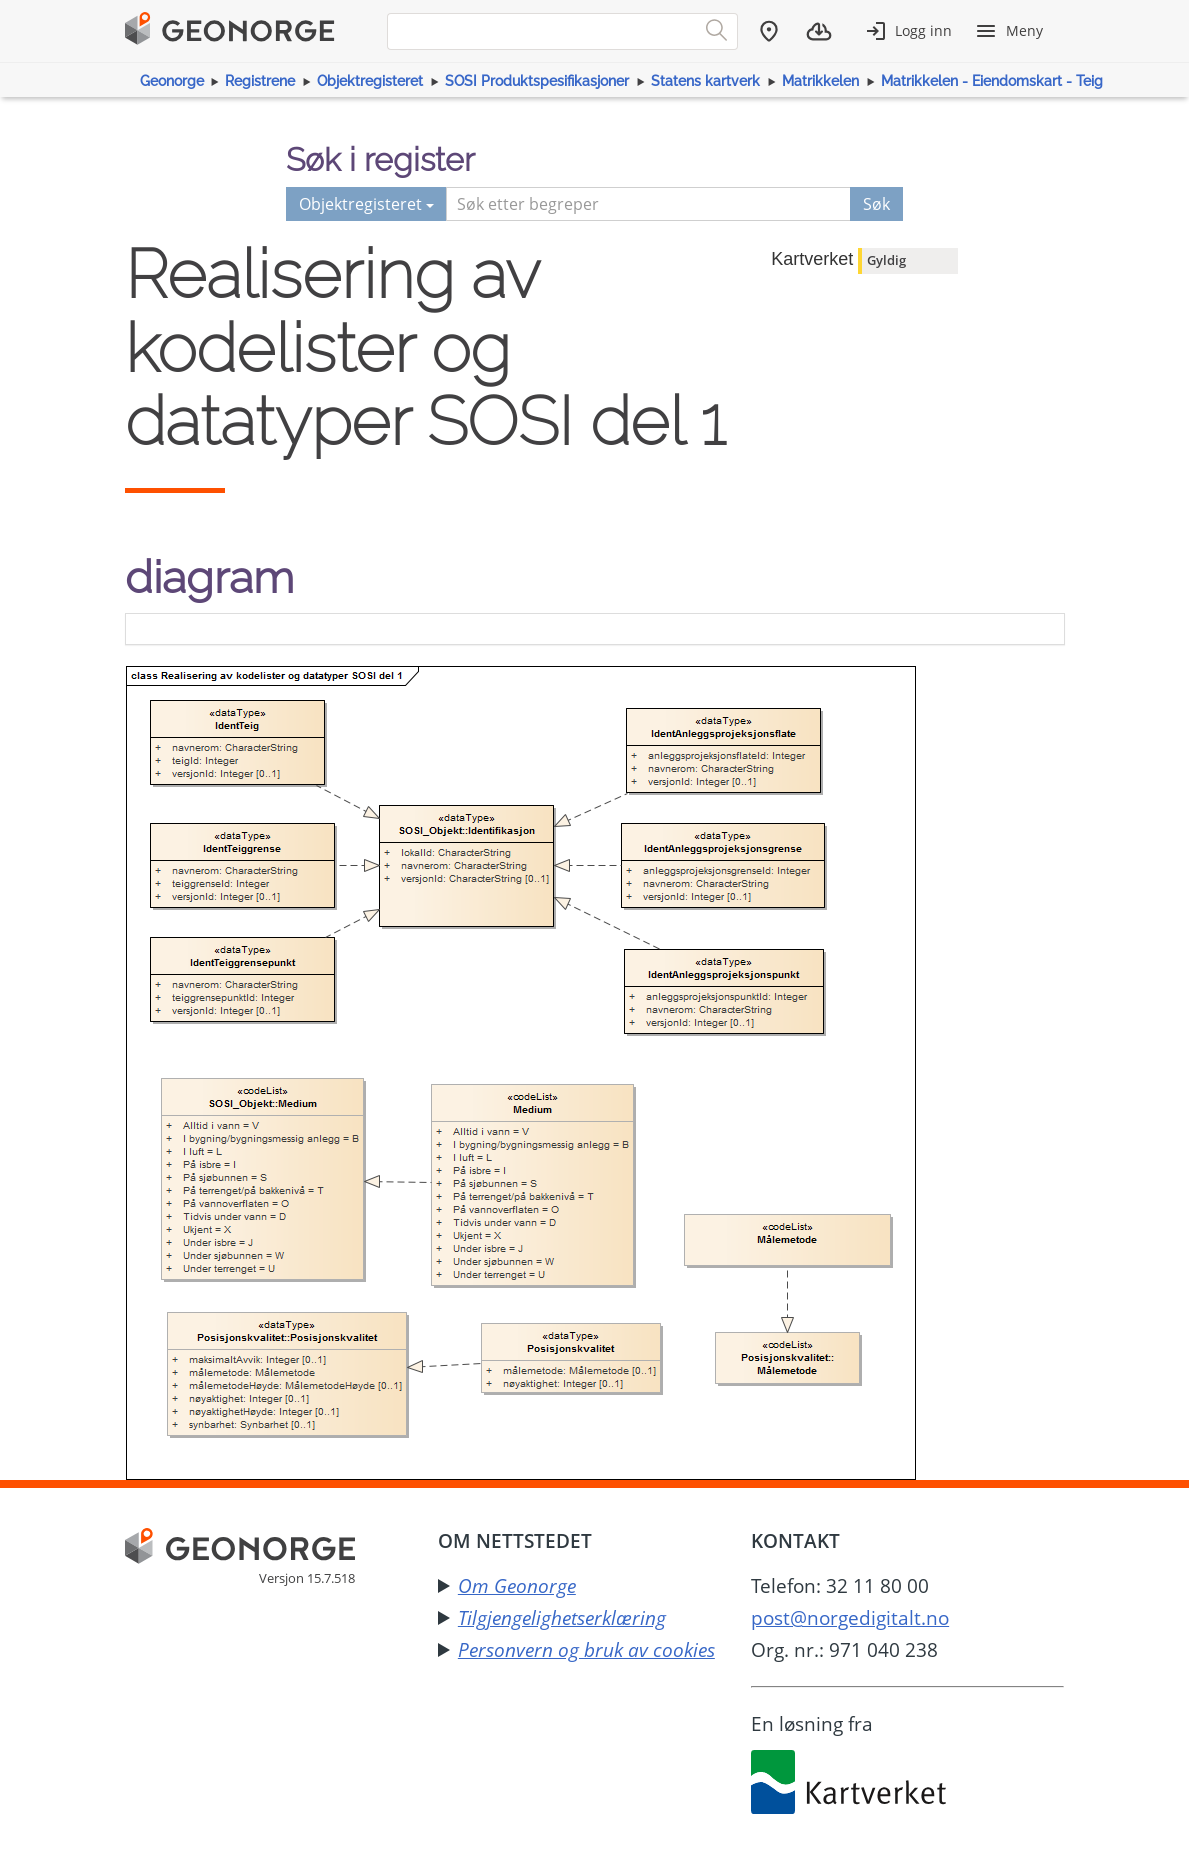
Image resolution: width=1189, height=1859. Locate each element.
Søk (876, 204)
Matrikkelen (820, 81)
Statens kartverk (705, 81)
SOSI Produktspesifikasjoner (537, 81)
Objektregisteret (370, 81)
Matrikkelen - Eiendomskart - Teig (992, 81)
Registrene (260, 81)
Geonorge (172, 81)
